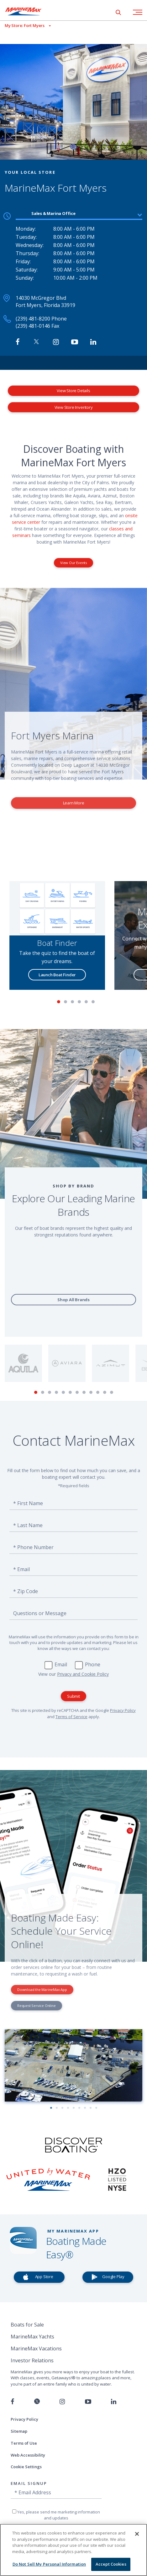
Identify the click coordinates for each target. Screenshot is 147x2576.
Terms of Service (71, 1716)
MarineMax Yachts (32, 2336)
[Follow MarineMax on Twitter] (36, 342)
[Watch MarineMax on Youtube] (74, 341)
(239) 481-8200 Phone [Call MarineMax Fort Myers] (41, 318)
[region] (73, 2550)
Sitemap (19, 2431)
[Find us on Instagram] (62, 2401)
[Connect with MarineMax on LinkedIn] (93, 341)
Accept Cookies (111, 2564)
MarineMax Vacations (36, 2348)
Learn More (73, 803)
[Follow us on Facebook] (12, 2401)
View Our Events (73, 562)
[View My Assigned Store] (25, 25)
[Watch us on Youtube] (88, 2401)
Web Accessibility (28, 2455)
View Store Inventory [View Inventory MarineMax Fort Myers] (74, 407)
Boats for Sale (27, 2324)
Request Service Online (36, 2005)
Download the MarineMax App (42, 1989)
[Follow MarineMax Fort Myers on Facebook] (18, 341)
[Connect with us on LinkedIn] (113, 2401)
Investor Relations (32, 2360)
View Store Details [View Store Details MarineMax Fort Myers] (73, 390)
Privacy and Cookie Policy (83, 1674)
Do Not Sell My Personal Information (49, 2564)
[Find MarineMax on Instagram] (56, 341)
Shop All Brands (73, 1299)
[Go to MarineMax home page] (28, 11)
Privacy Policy (123, 1710)
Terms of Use (24, 2443)
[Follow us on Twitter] (37, 2401)
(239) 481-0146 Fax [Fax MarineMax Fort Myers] (37, 325)
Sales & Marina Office (53, 213)
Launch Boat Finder (57, 975)
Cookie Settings (26, 2466)
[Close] (137, 2534)
